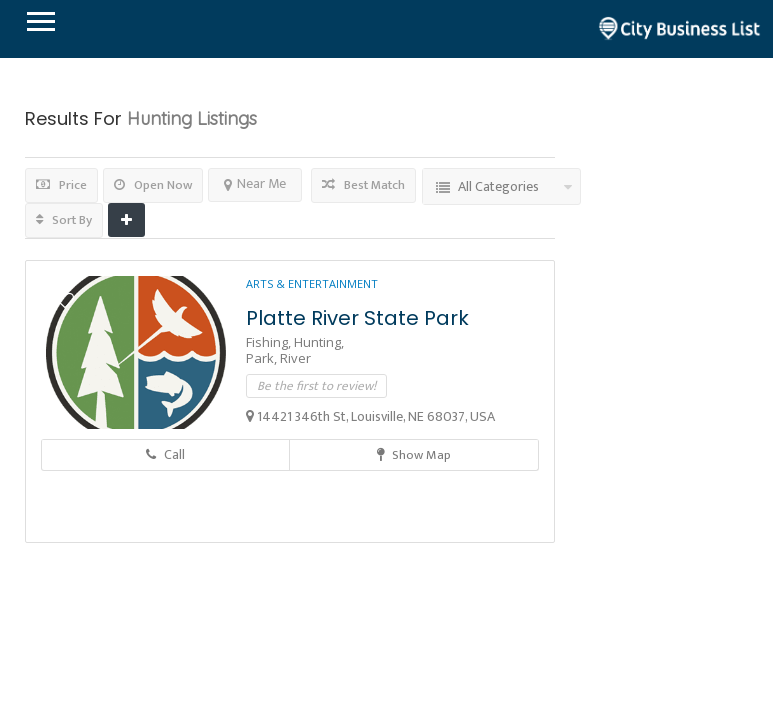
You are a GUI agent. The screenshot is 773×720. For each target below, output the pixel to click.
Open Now (153, 185)
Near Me (255, 183)
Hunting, (319, 342)
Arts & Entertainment (312, 283)
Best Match (363, 185)
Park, (263, 358)
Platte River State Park (357, 318)
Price (61, 185)
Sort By (64, 220)
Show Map (414, 455)
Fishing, (270, 342)
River (295, 358)
